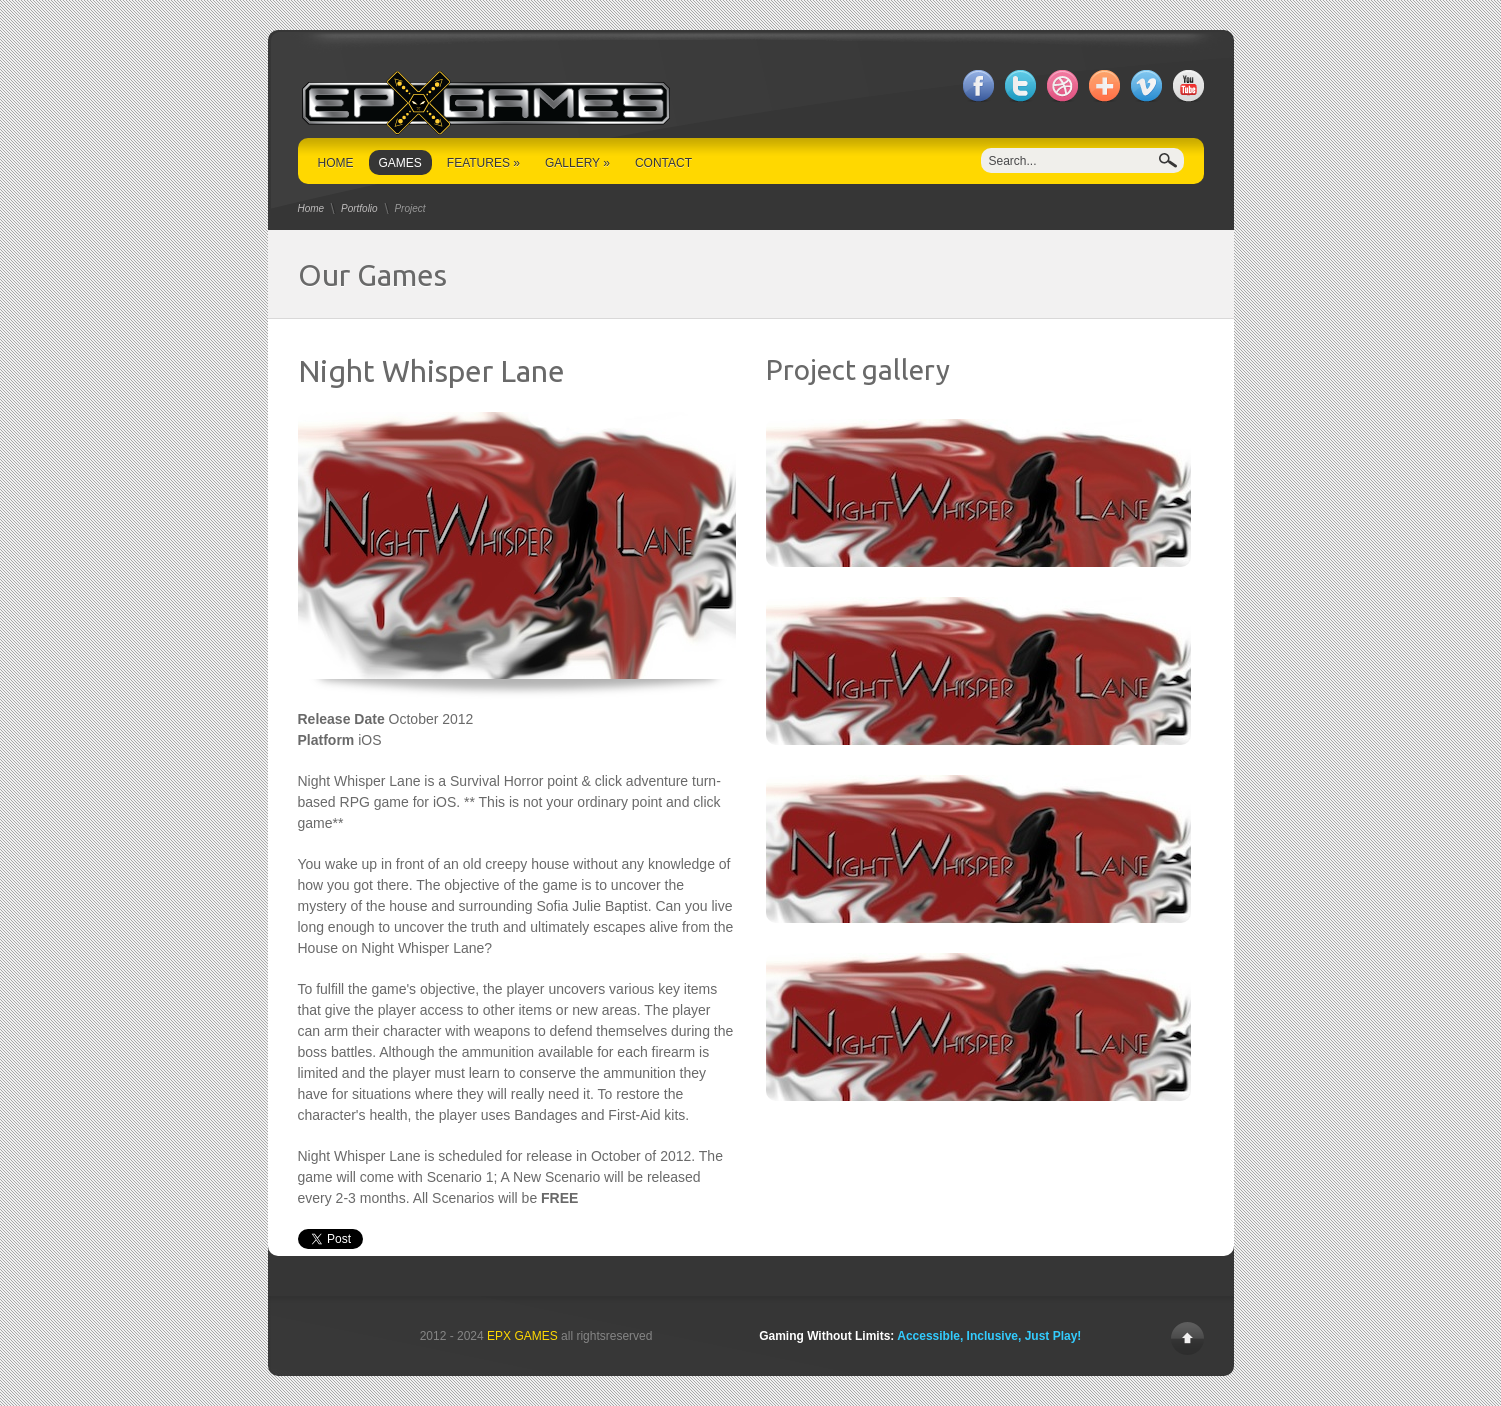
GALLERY (577, 163)
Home (311, 208)
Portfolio (359, 208)
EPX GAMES (522, 1336)
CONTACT (663, 163)
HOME (336, 163)
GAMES (400, 163)
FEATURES (483, 163)
